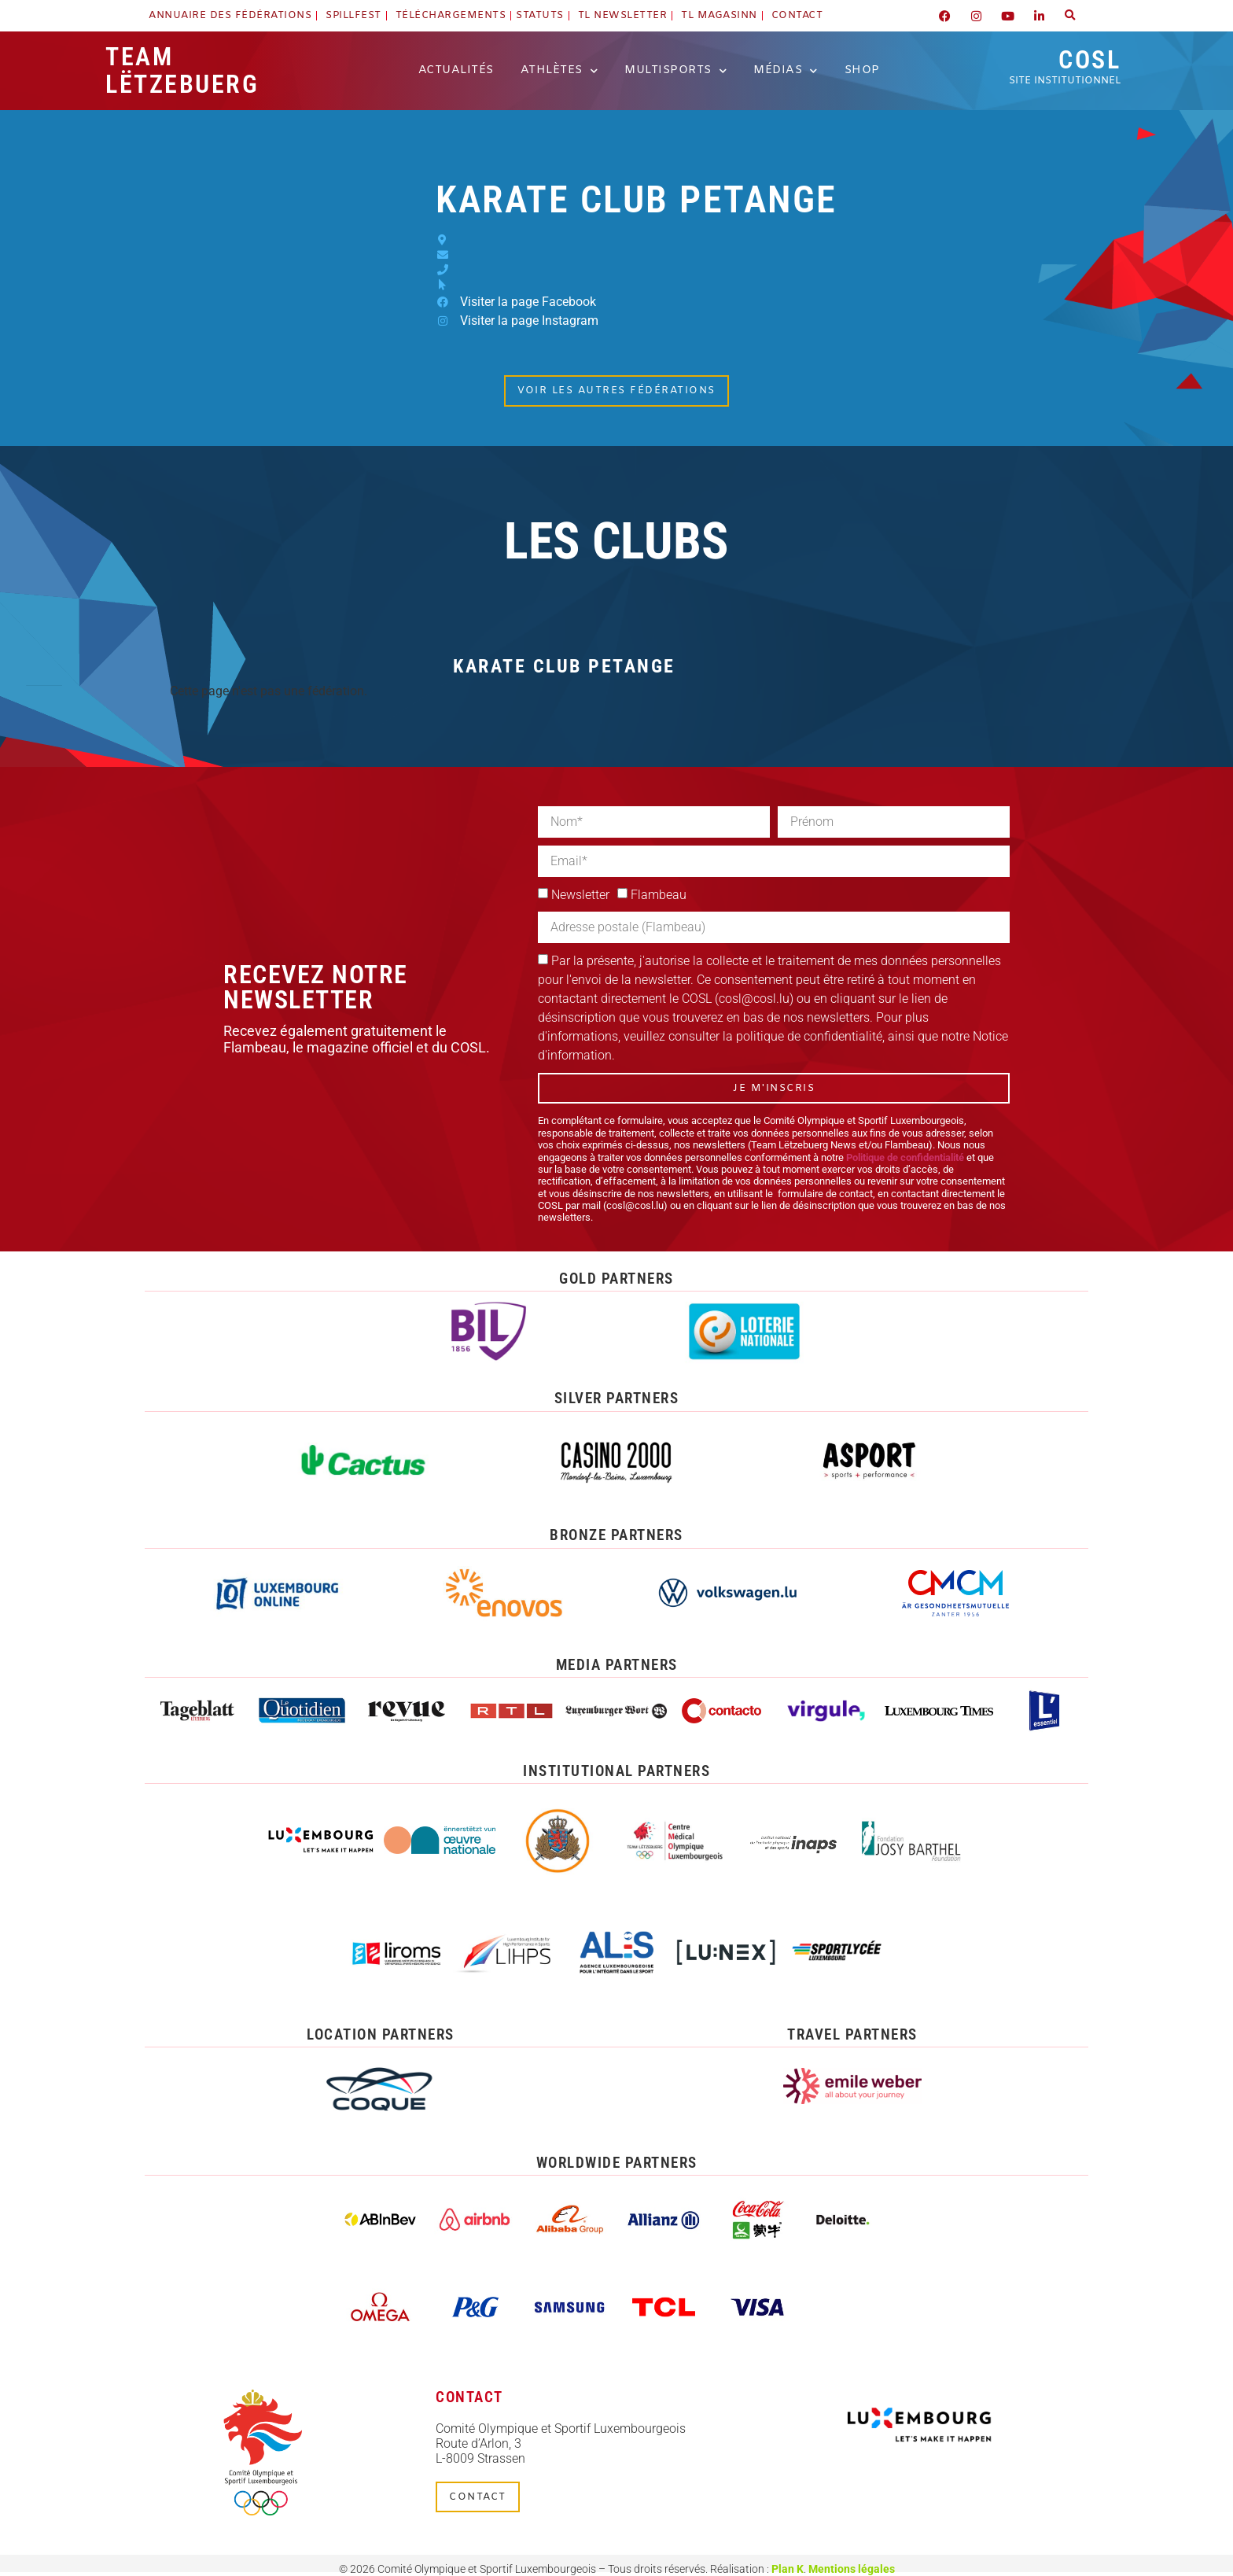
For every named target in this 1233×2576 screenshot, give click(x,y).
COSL (1065, 66)
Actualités (456, 70)
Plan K (787, 2568)
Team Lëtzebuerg (182, 70)
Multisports (675, 71)
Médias (785, 71)
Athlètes (559, 71)
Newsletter (580, 894)
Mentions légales (851, 2568)
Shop (862, 70)
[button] (1070, 16)
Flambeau (658, 894)
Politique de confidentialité (905, 1157)
